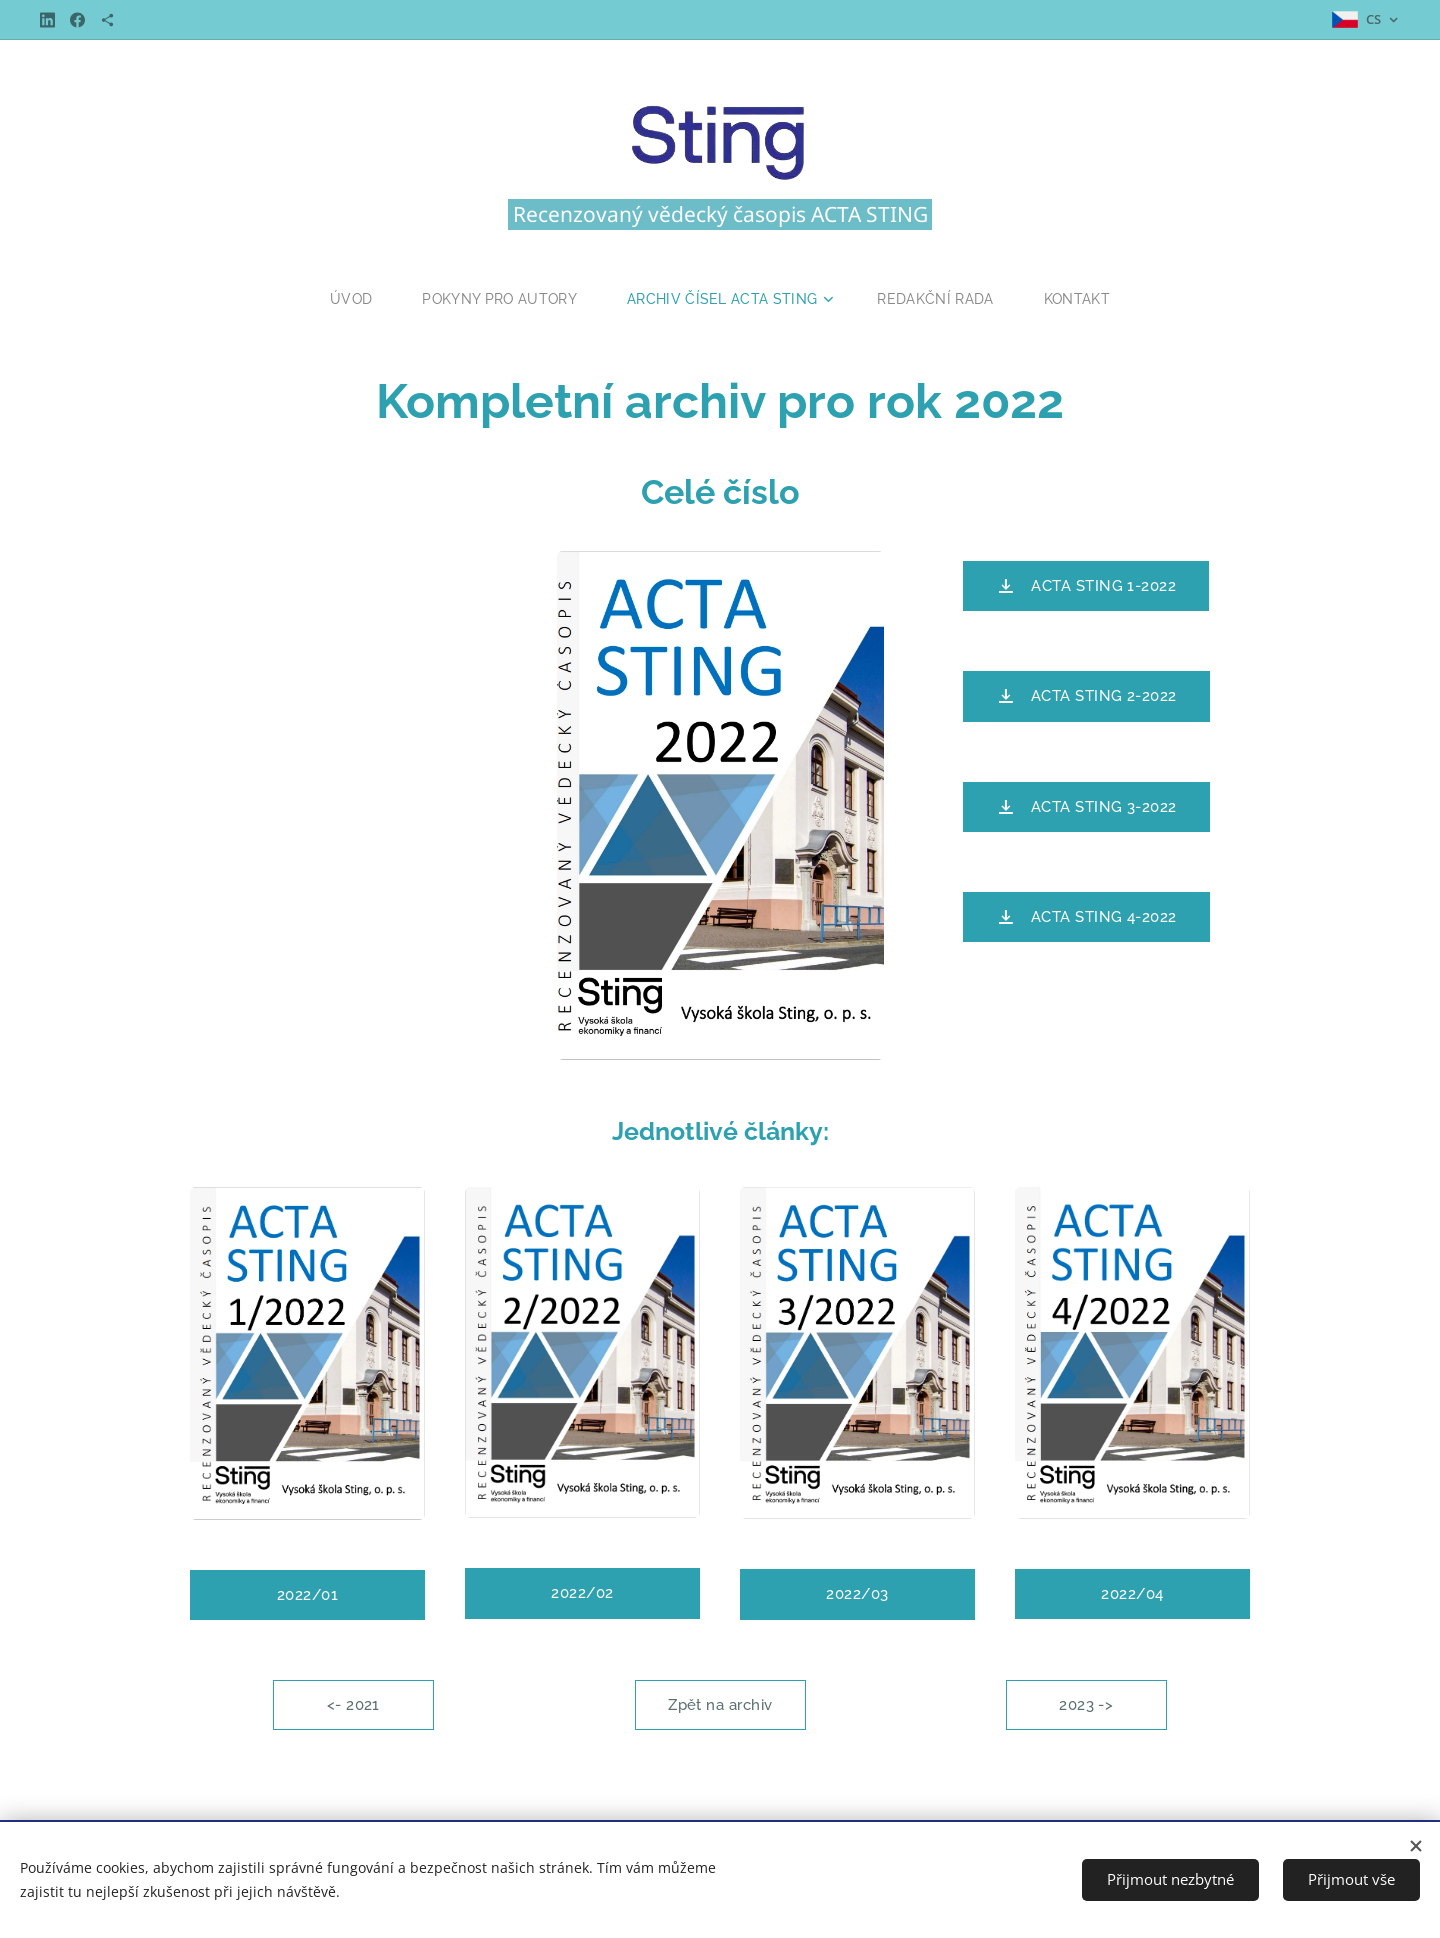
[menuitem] (352, 299)
